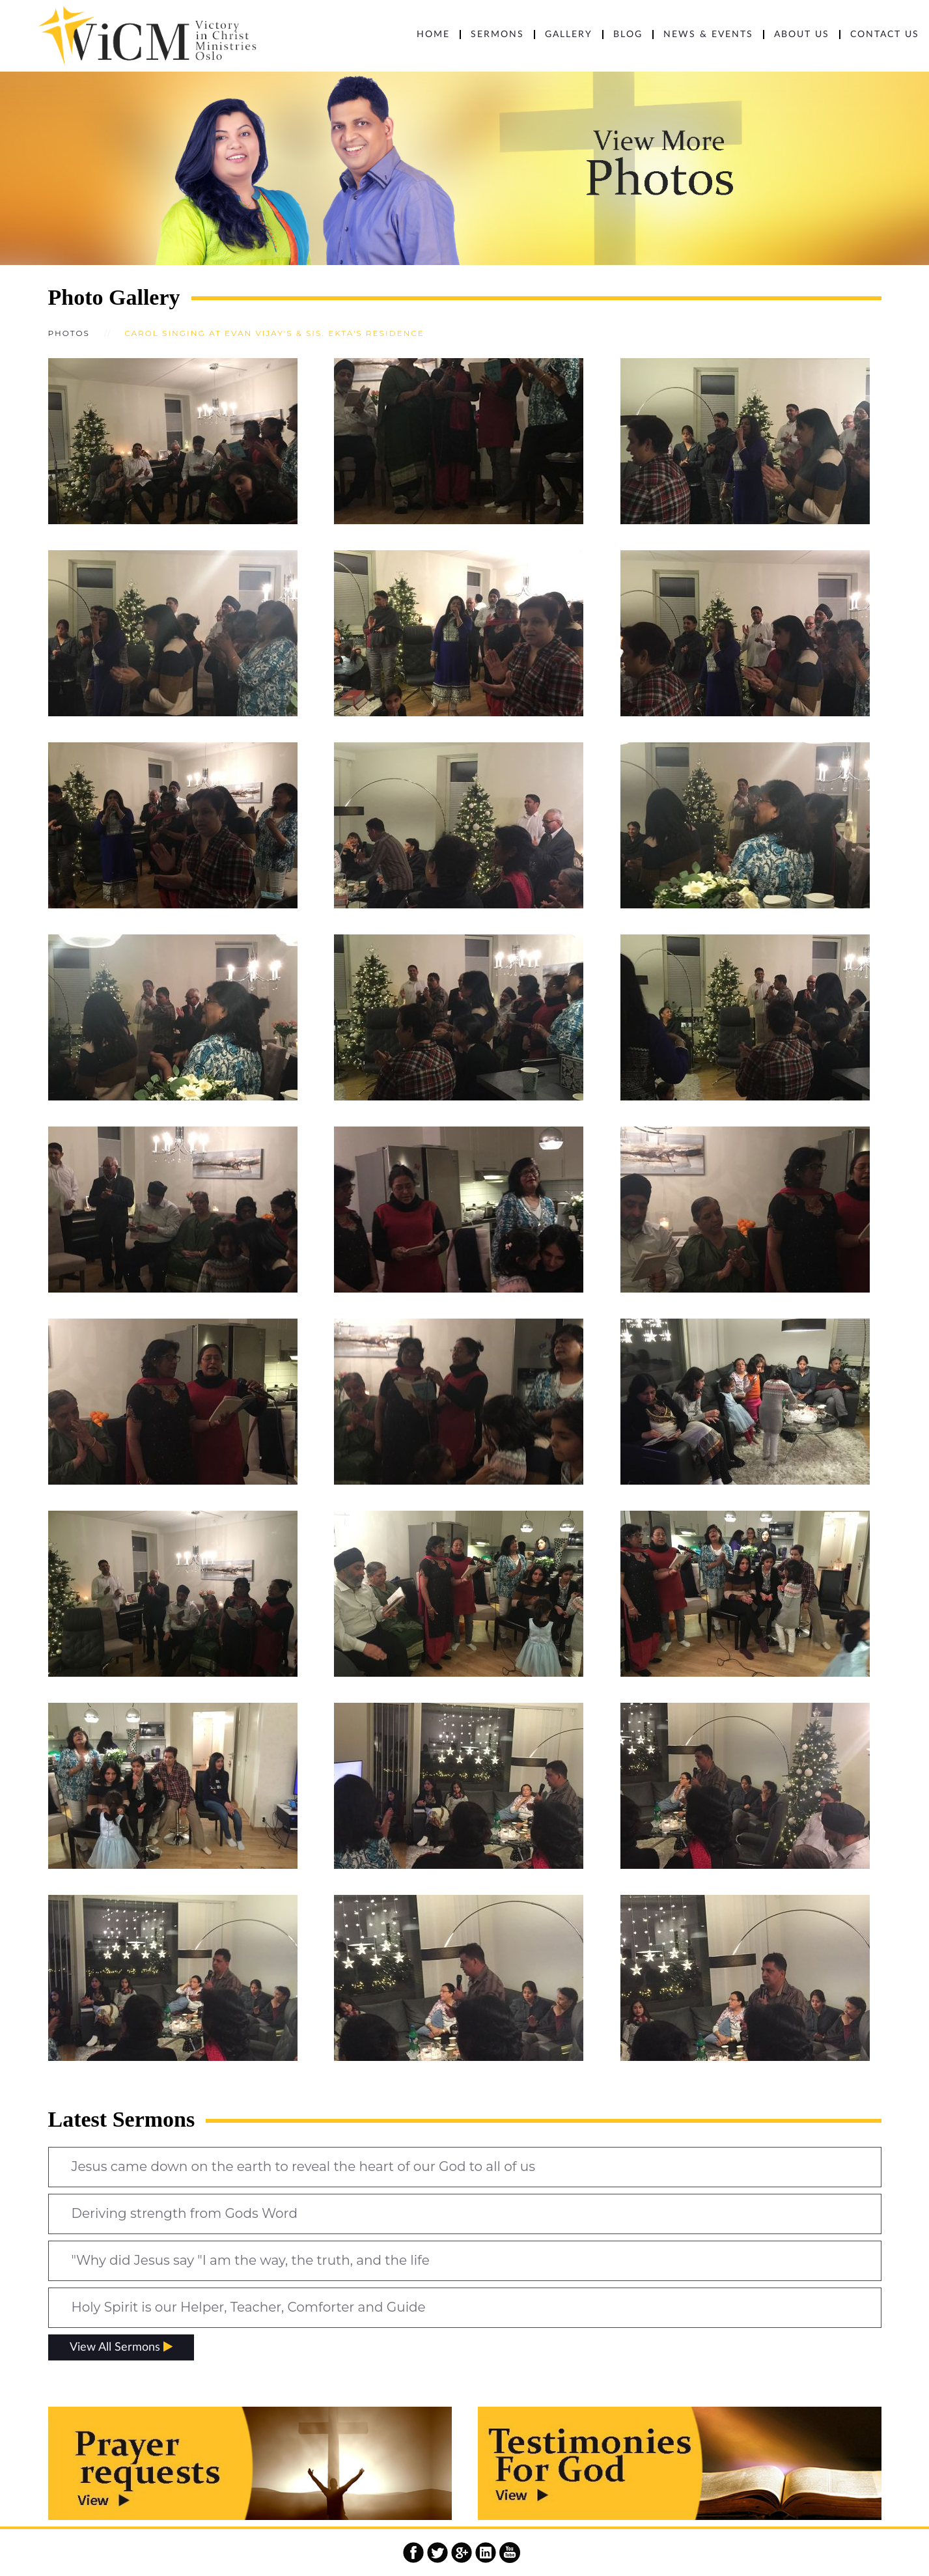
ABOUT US (801, 34)
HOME (433, 34)
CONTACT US (884, 34)
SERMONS (497, 34)
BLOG (628, 34)
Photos (69, 333)
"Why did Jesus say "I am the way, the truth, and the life (251, 2260)
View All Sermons (121, 2347)
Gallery (568, 34)
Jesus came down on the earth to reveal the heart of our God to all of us (303, 2166)
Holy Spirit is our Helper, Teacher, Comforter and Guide (249, 2307)
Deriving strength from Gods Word (185, 2213)
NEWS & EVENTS (708, 34)
